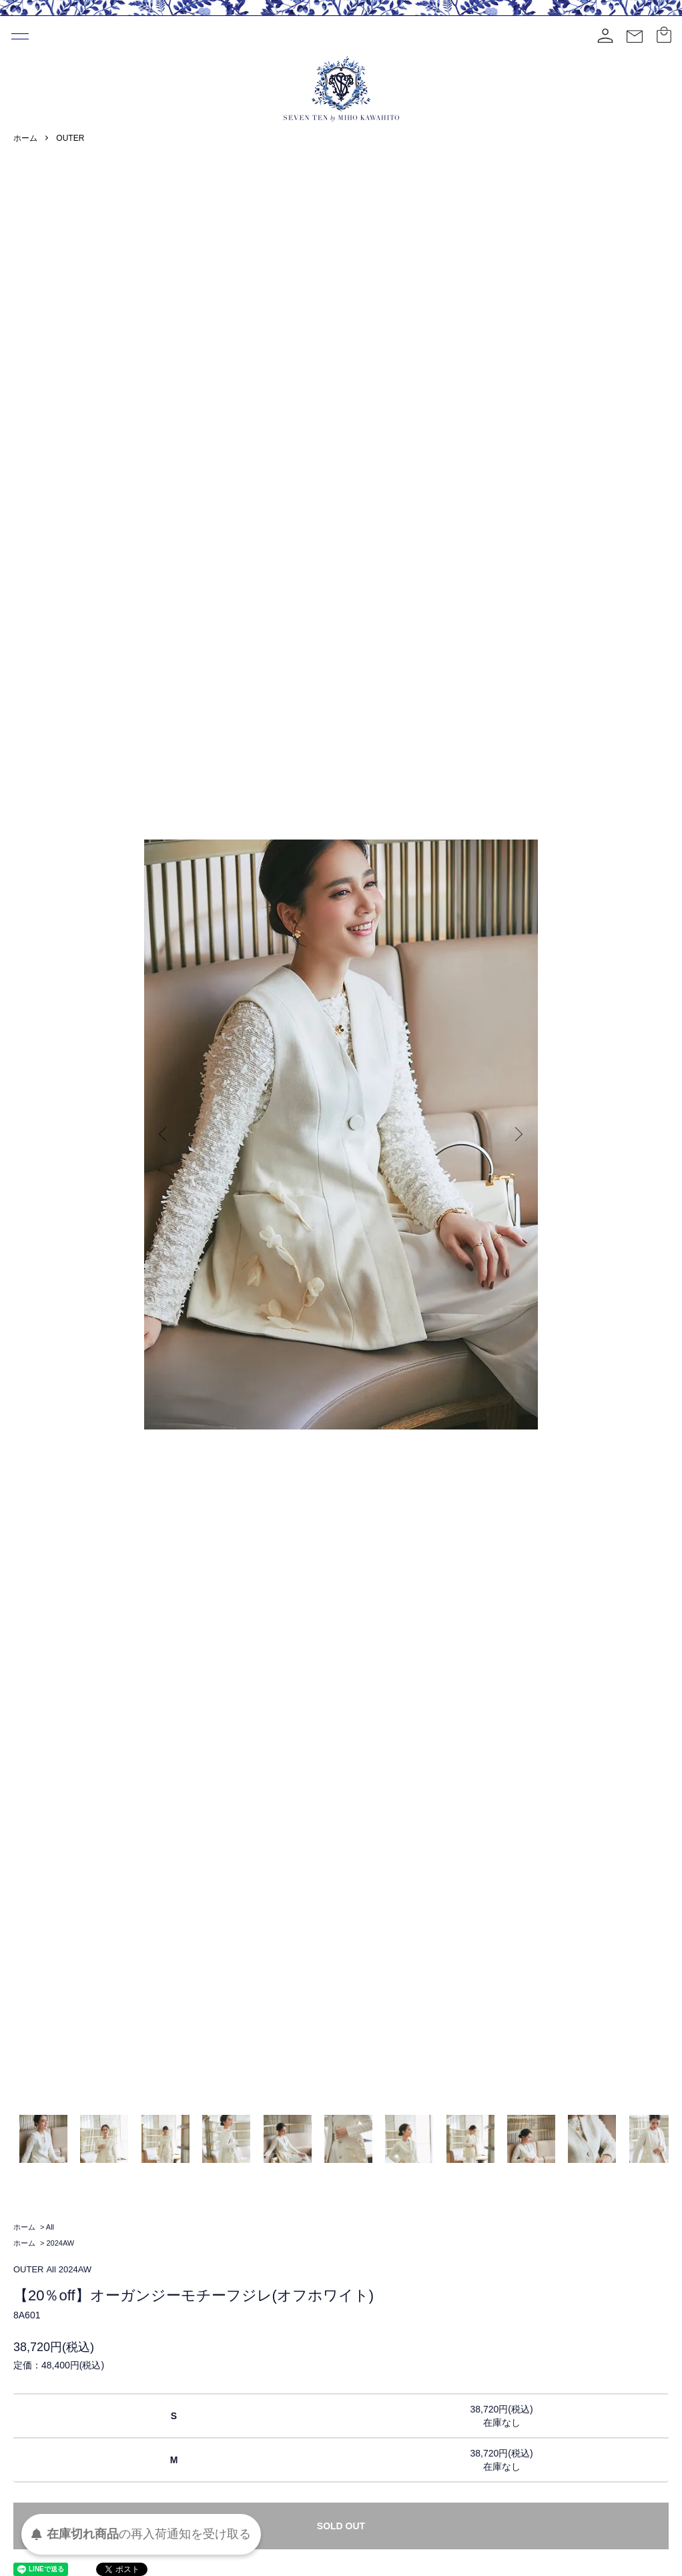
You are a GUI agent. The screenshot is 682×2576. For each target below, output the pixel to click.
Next (518, 1134)
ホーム (25, 138)
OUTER (70, 138)
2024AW (60, 2243)
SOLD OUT (341, 2526)
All (50, 2227)
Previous (164, 1134)
